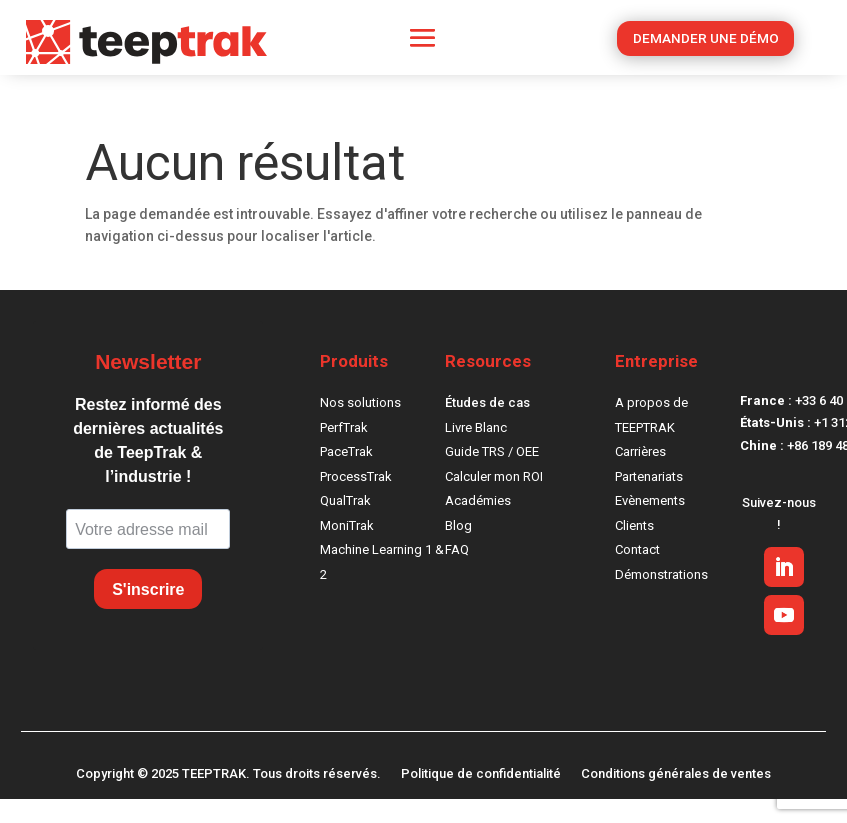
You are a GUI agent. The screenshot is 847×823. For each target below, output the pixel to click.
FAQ (457, 549)
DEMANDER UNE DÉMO (706, 40)
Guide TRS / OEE (492, 451)
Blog (458, 525)
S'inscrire (148, 589)
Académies (478, 500)
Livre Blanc (476, 427)
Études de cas (487, 402)
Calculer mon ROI (494, 476)
